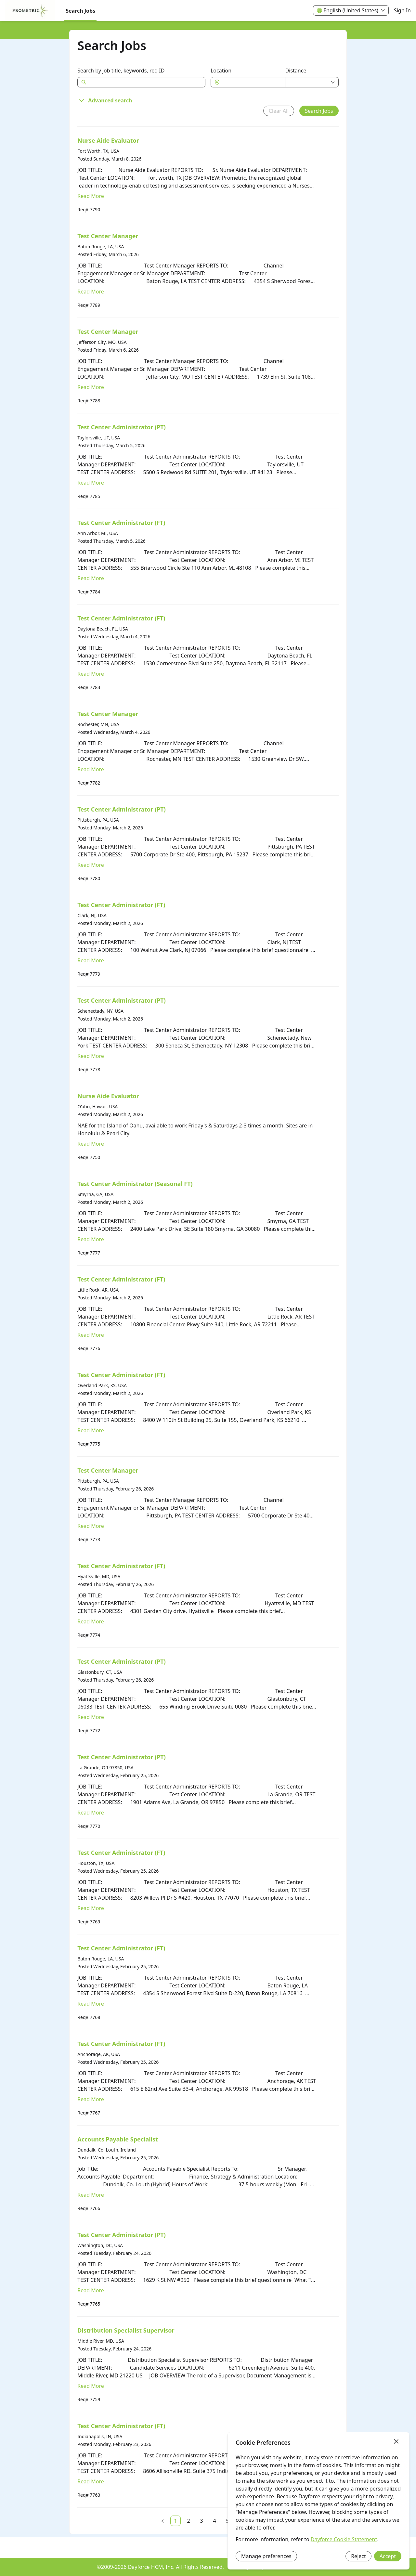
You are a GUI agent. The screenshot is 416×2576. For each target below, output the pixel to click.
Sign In (402, 10)
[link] (175, 2521)
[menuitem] (30, 10)
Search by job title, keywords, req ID (120, 70)
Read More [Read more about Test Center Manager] (90, 291)
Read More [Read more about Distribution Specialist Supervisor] (90, 2385)
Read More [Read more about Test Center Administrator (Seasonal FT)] (90, 1239)
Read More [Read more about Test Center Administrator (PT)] (90, 482)
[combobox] (251, 82)
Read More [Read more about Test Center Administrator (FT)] (90, 578)
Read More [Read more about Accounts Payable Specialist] (90, 2194)
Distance (295, 70)
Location (221, 70)
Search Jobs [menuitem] (80, 10)
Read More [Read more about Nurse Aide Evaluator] (90, 196)
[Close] (396, 2442)
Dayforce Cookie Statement (344, 2539)
